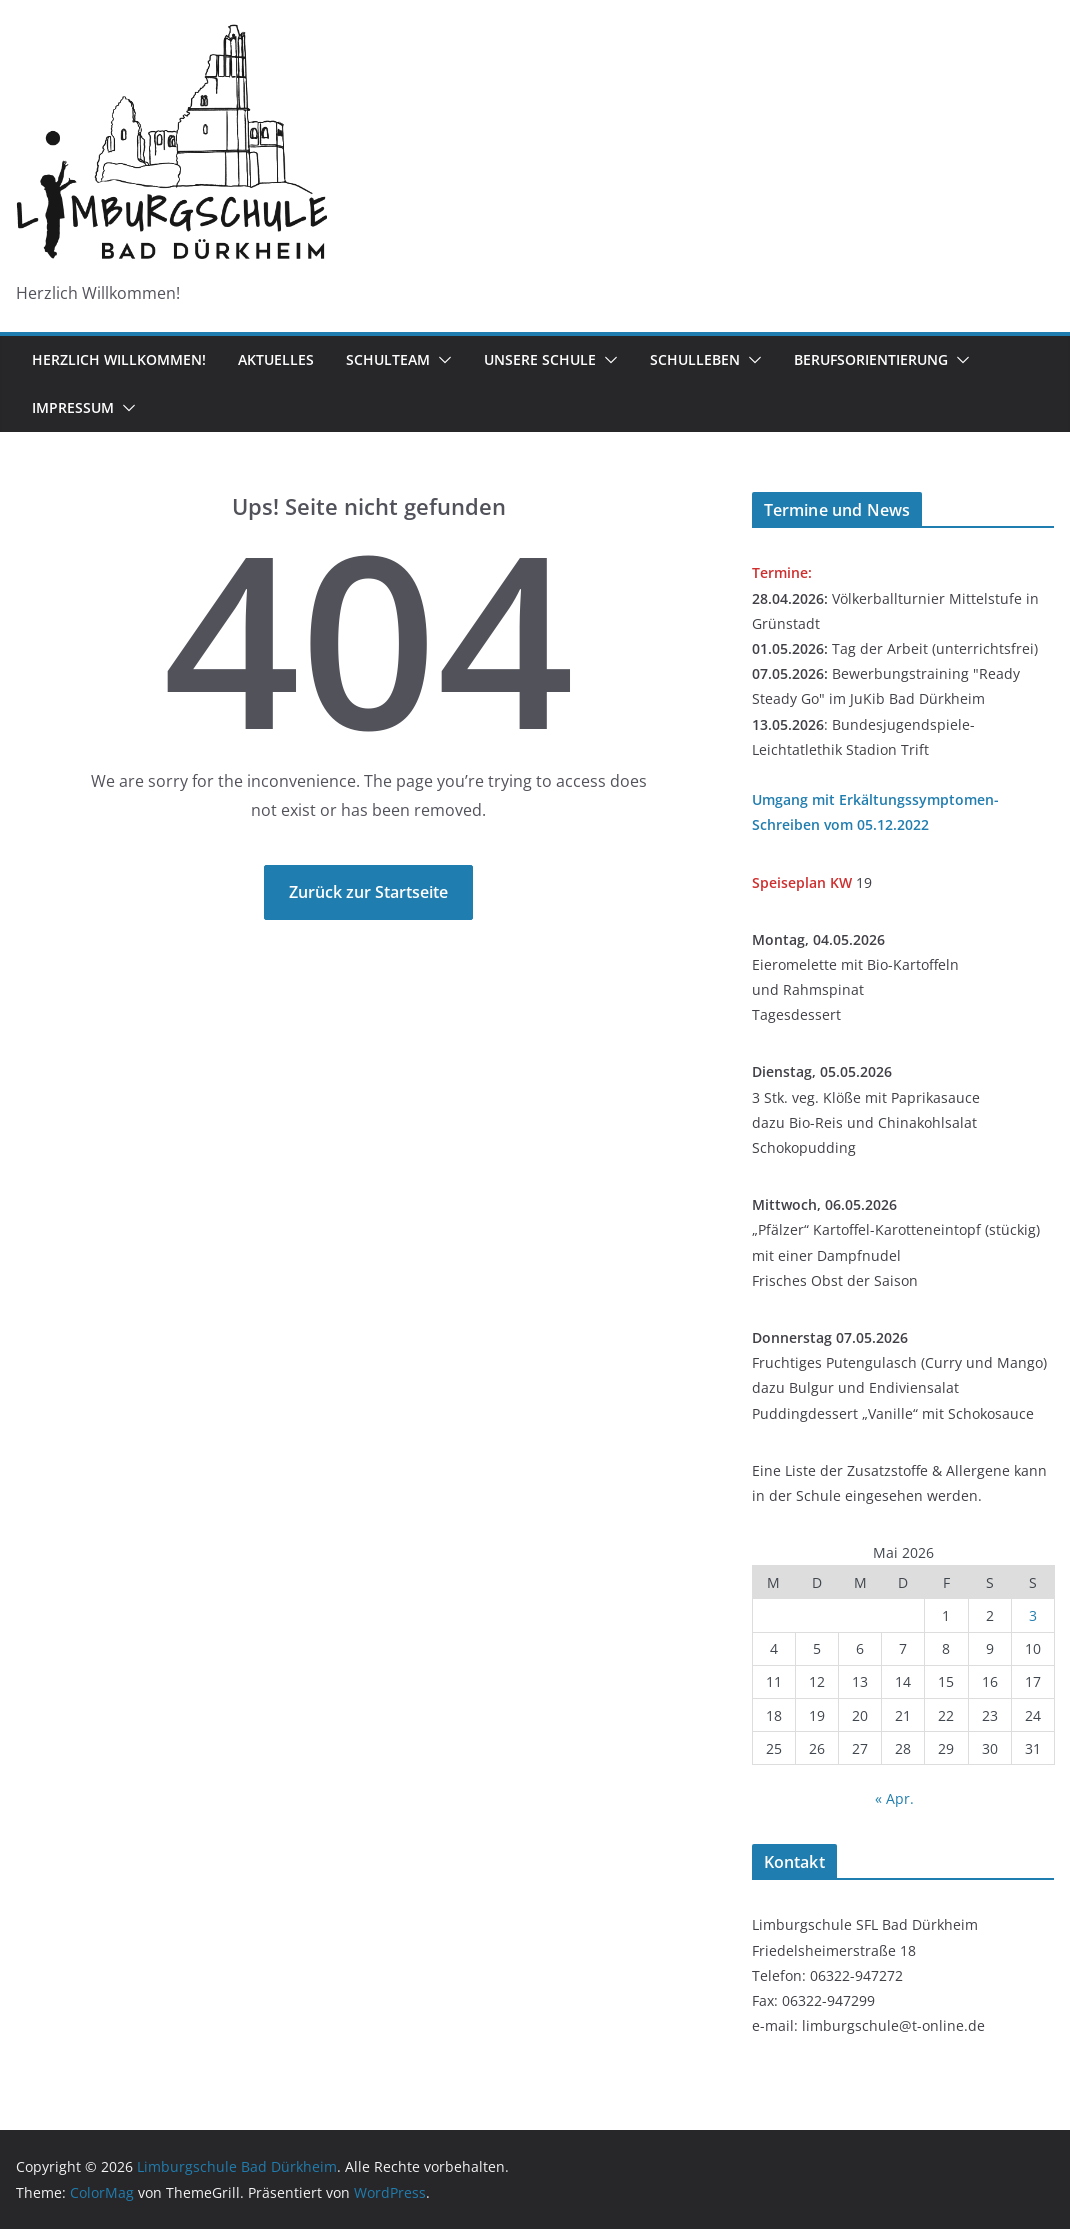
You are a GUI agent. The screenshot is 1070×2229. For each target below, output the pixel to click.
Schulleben (695, 359)
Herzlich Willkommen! (119, 359)
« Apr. (894, 1798)
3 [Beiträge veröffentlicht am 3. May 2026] (1033, 1615)
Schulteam (388, 359)
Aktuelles (276, 359)
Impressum (73, 407)
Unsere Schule (540, 359)
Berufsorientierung (871, 359)
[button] (441, 360)
